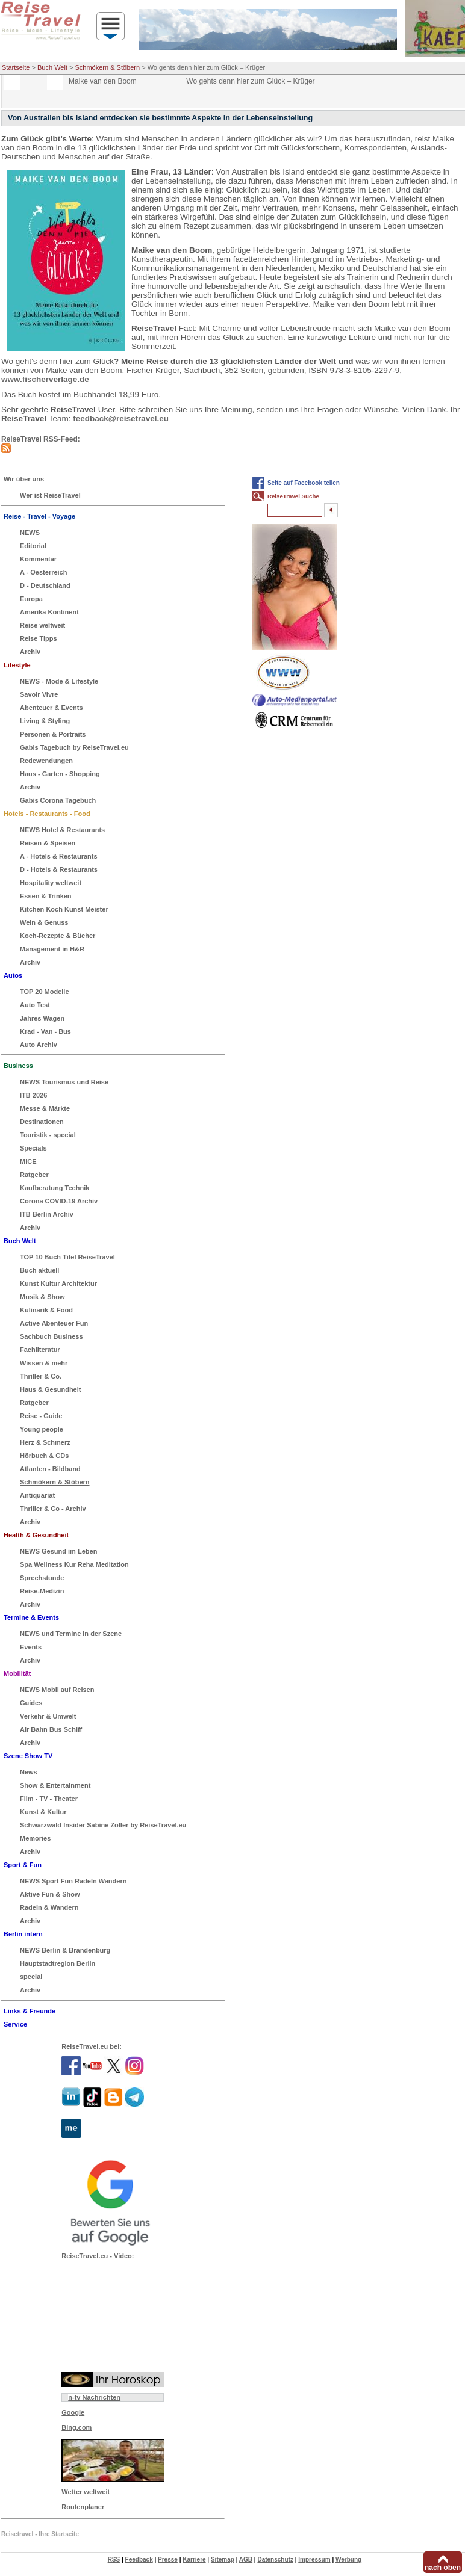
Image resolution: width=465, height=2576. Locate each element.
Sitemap (222, 2559)
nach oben (443, 2567)
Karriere (194, 2559)
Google (72, 2412)
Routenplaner (82, 2506)
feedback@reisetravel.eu (121, 418)
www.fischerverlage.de (45, 379)
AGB (245, 2559)
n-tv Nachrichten (94, 2397)
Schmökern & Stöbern (107, 67)
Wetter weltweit (85, 2491)
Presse (168, 2559)
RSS (114, 2559)
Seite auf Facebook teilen (303, 483)
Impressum (314, 2559)
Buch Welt (52, 67)
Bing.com (76, 2427)
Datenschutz (275, 2559)
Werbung (348, 2559)
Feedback (139, 2559)
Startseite (16, 67)
